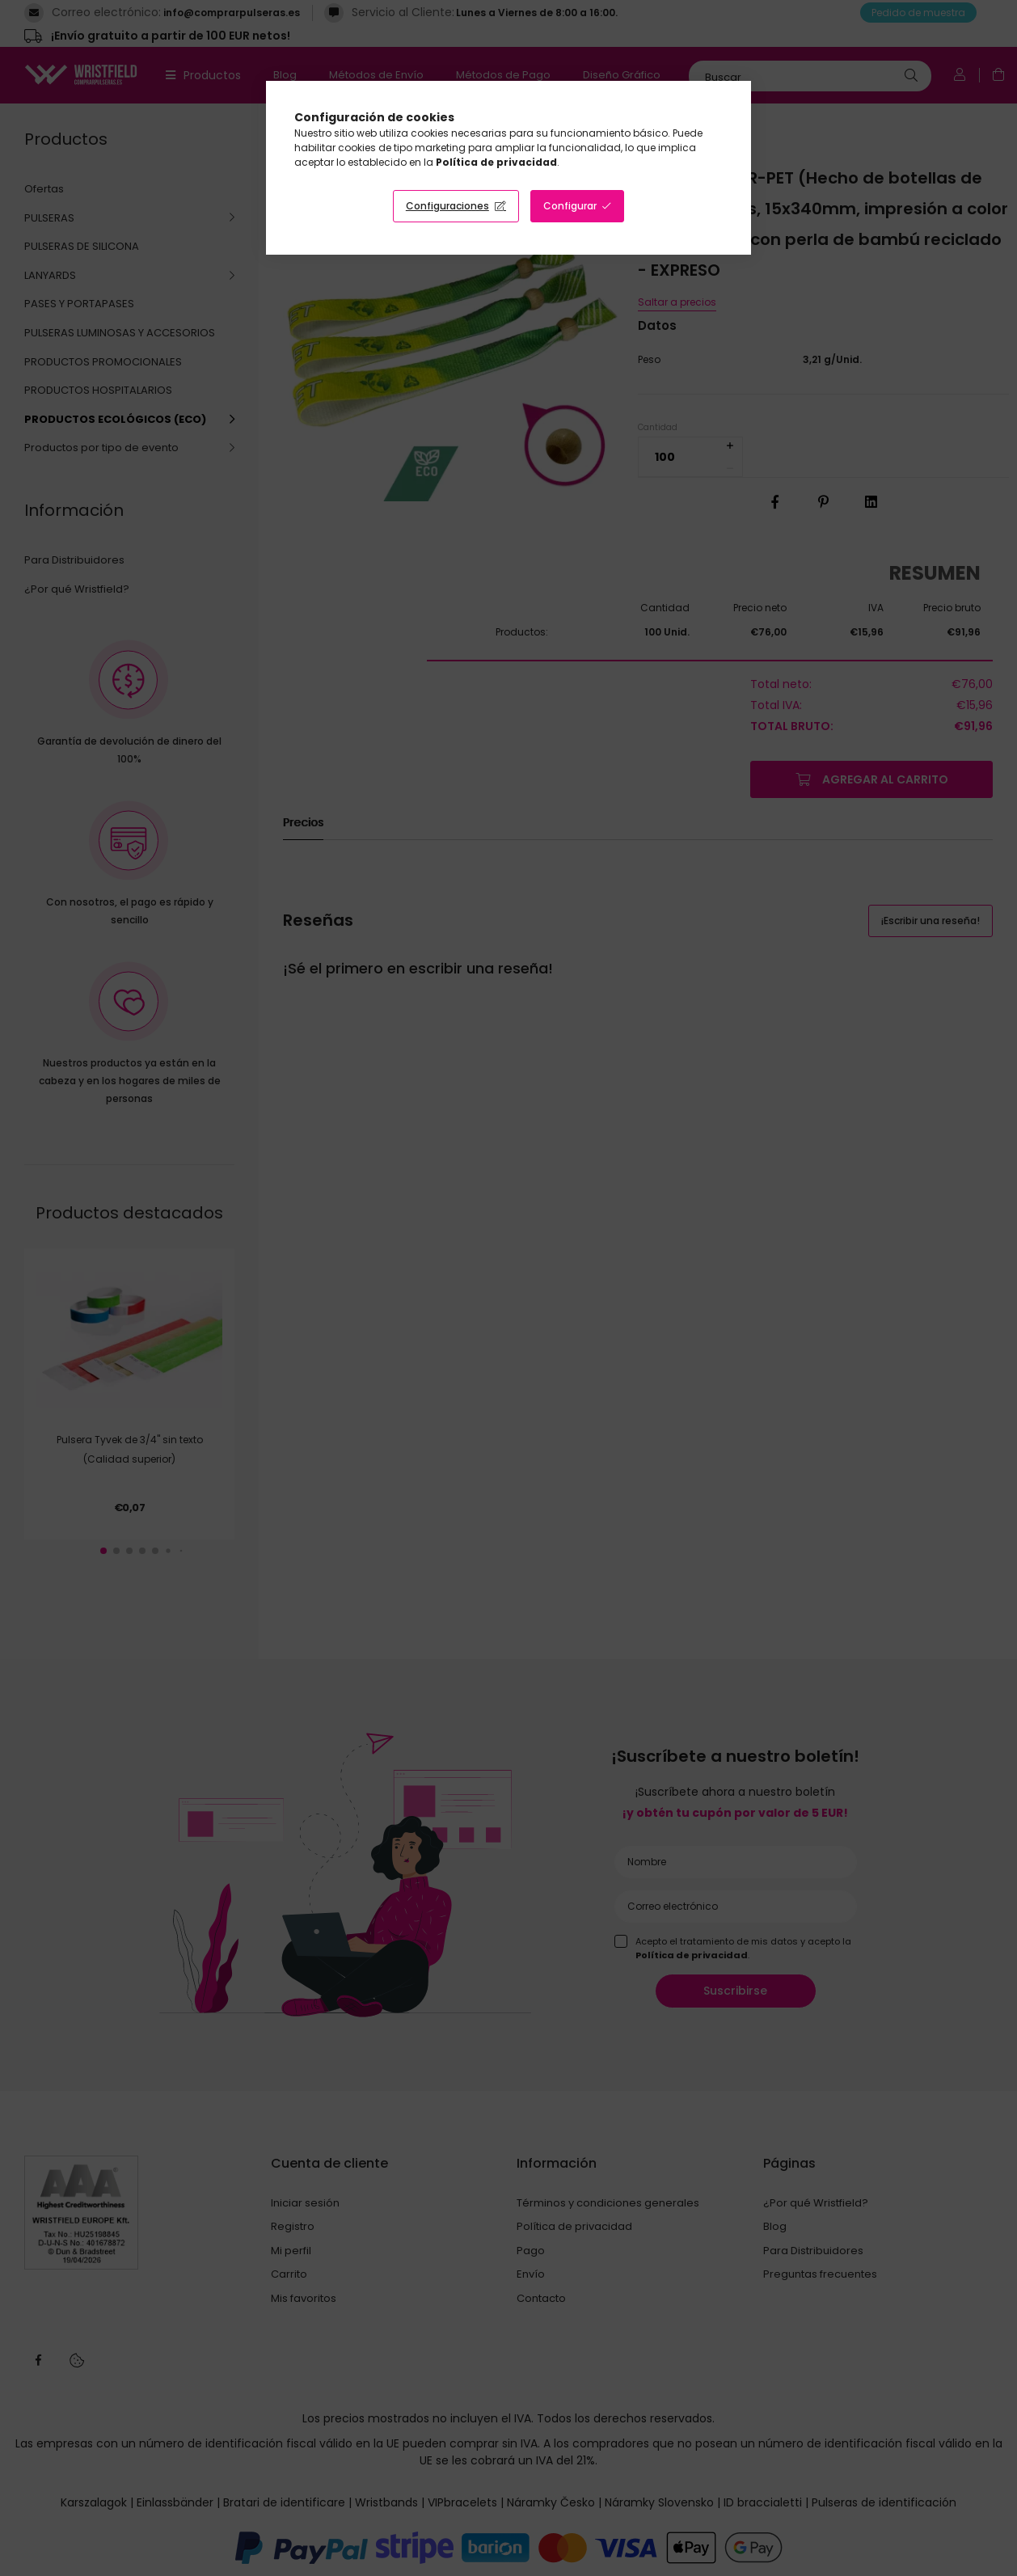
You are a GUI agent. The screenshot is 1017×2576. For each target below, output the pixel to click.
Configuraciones (447, 206)
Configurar (570, 206)
